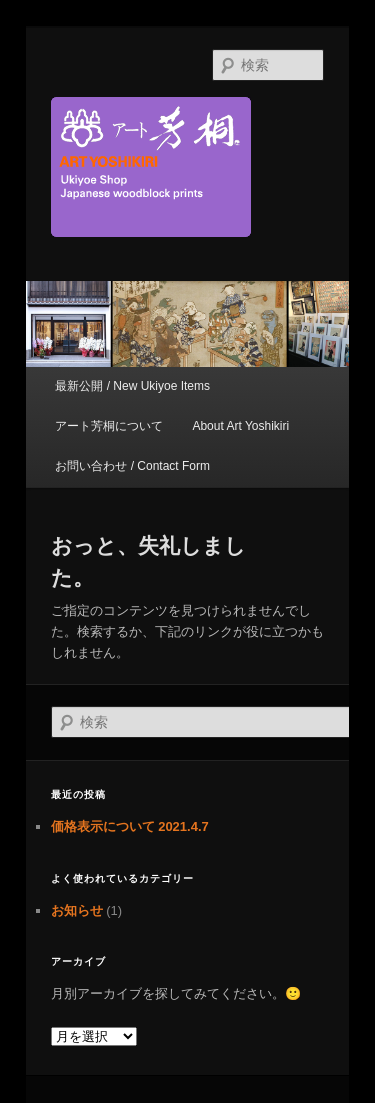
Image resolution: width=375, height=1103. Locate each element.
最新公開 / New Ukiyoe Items (132, 386)
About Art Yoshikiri (240, 426)
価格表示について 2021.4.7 (130, 826)
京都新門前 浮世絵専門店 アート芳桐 (188, 167)
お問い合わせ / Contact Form (132, 466)
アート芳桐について (109, 426)
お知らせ (77, 910)
